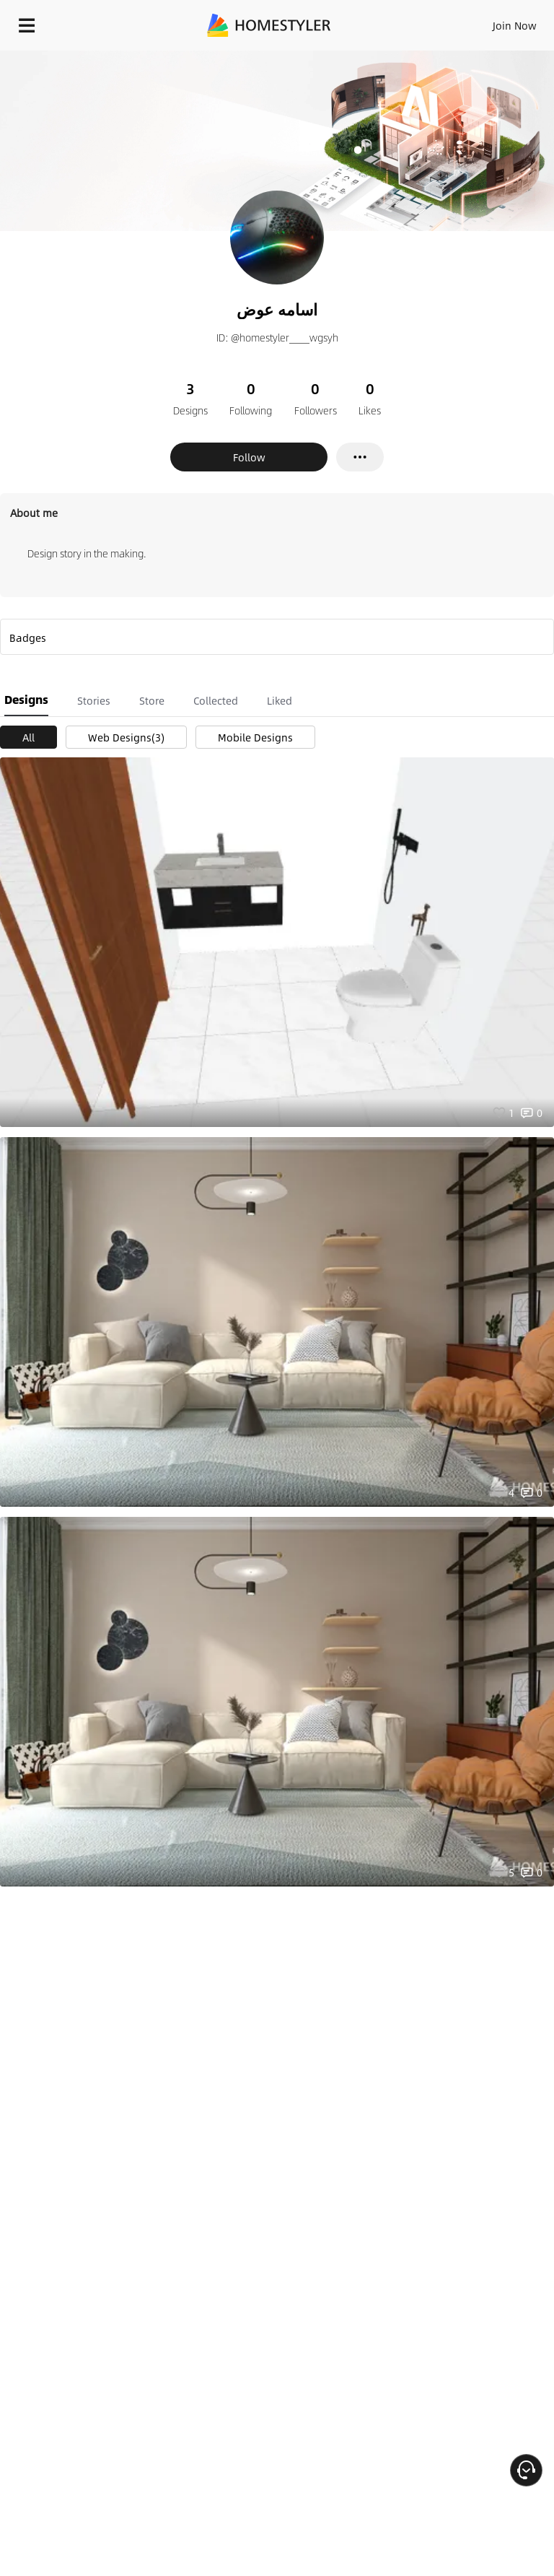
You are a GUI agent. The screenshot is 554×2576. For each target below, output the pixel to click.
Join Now (515, 25)
